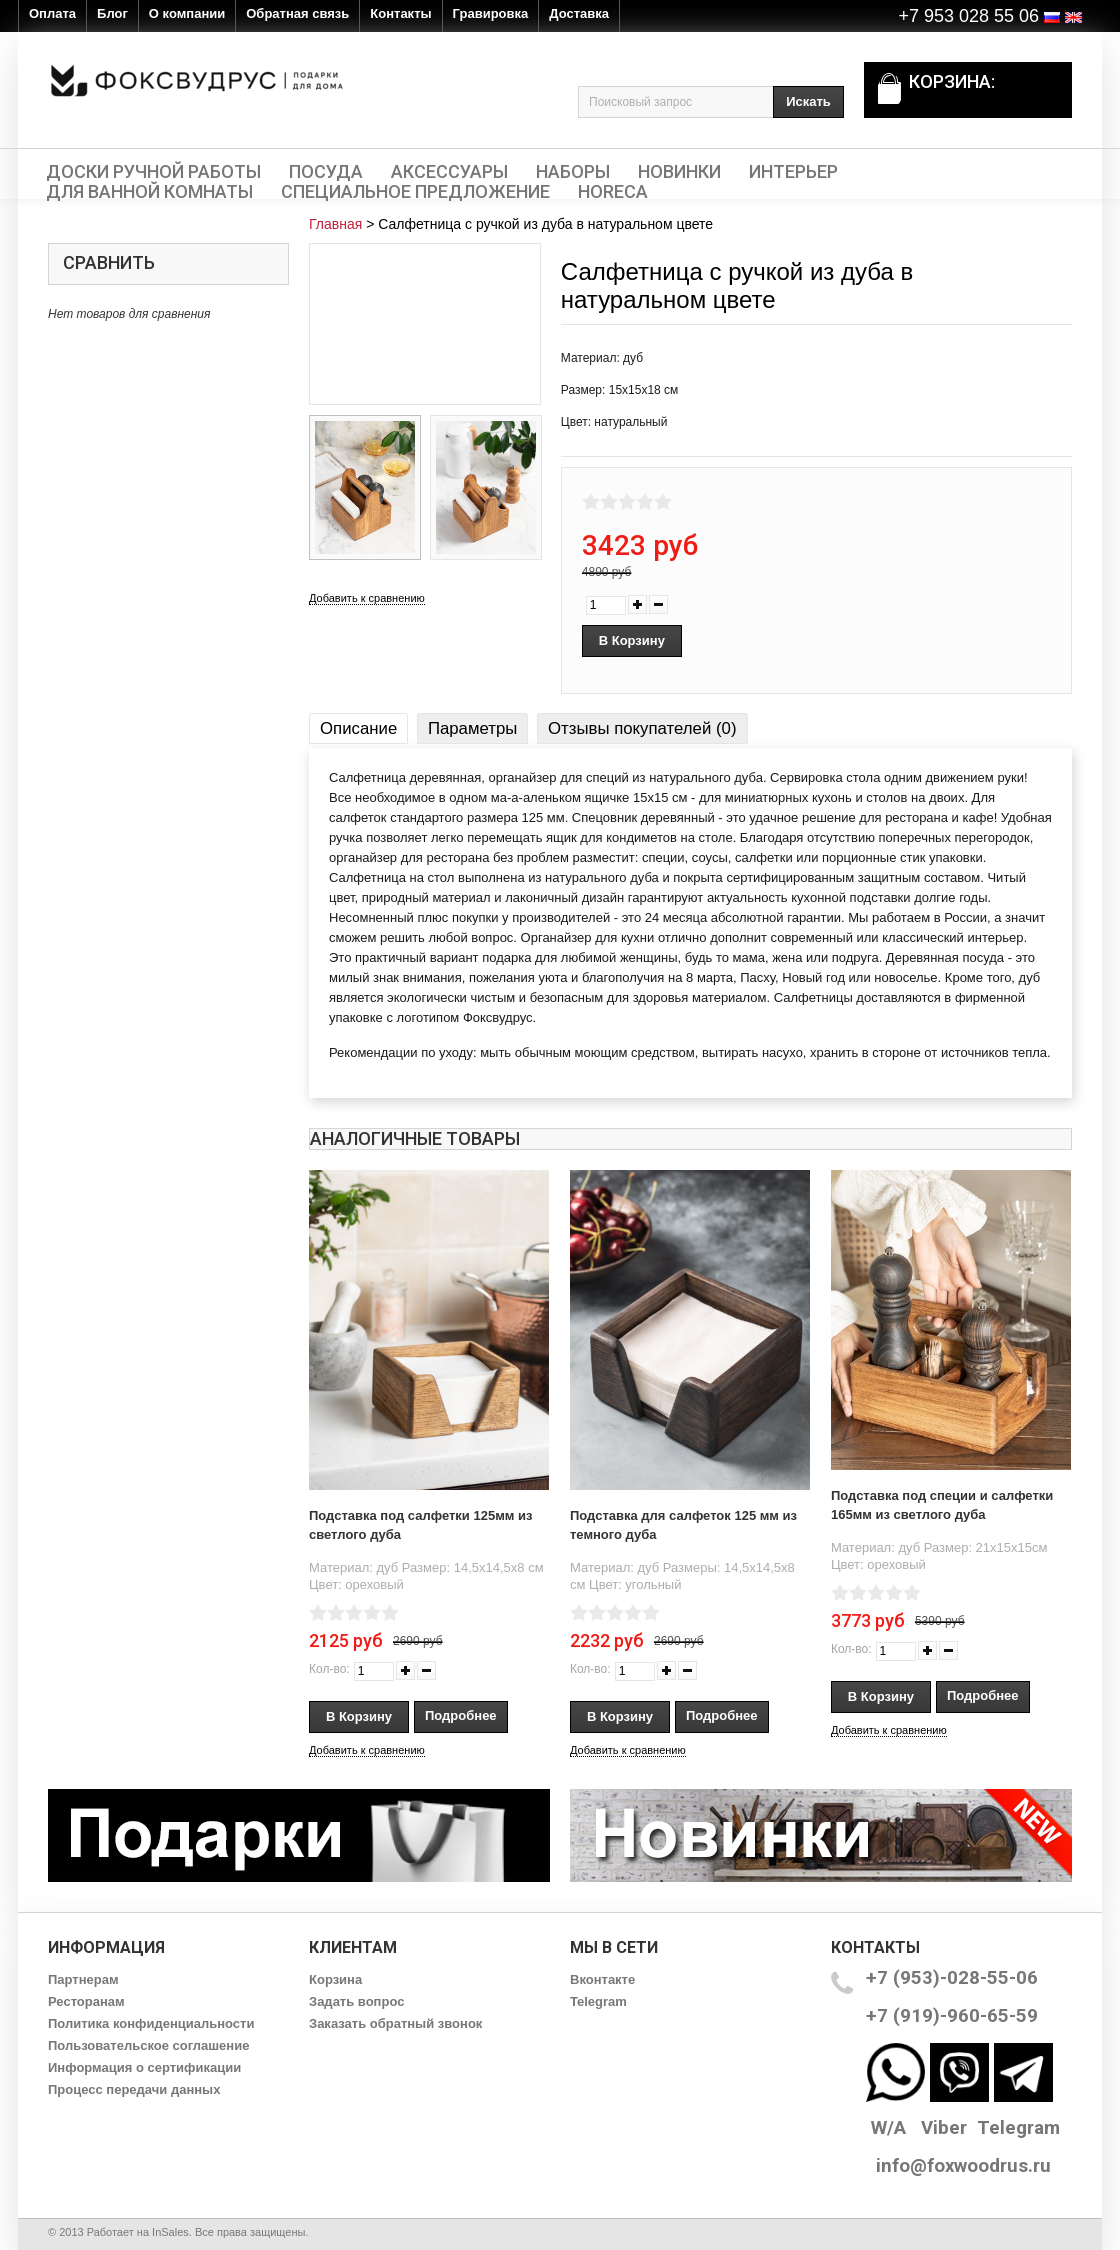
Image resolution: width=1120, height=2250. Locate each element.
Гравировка (491, 13)
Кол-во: (329, 1669)
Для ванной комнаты (149, 192)
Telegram (598, 2001)
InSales (170, 2232)
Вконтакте (602, 1979)
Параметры (472, 728)
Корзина (335, 1979)
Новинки (679, 172)
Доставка (579, 13)
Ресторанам (86, 2001)
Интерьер (793, 172)
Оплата (52, 13)
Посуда (326, 172)
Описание (358, 728)
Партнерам (83, 1979)
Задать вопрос (356, 2001)
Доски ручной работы (153, 172)
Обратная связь (297, 13)
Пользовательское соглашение (148, 2045)
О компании (187, 13)
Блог (112, 13)
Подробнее (461, 1715)
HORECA (613, 192)
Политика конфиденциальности (151, 2023)
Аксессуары (449, 172)
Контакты (400, 13)
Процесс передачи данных (134, 2089)
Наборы (573, 172)
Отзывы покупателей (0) (642, 728)
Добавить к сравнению (367, 598)
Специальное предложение (415, 192)
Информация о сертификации (144, 2067)
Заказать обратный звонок (395, 2023)
